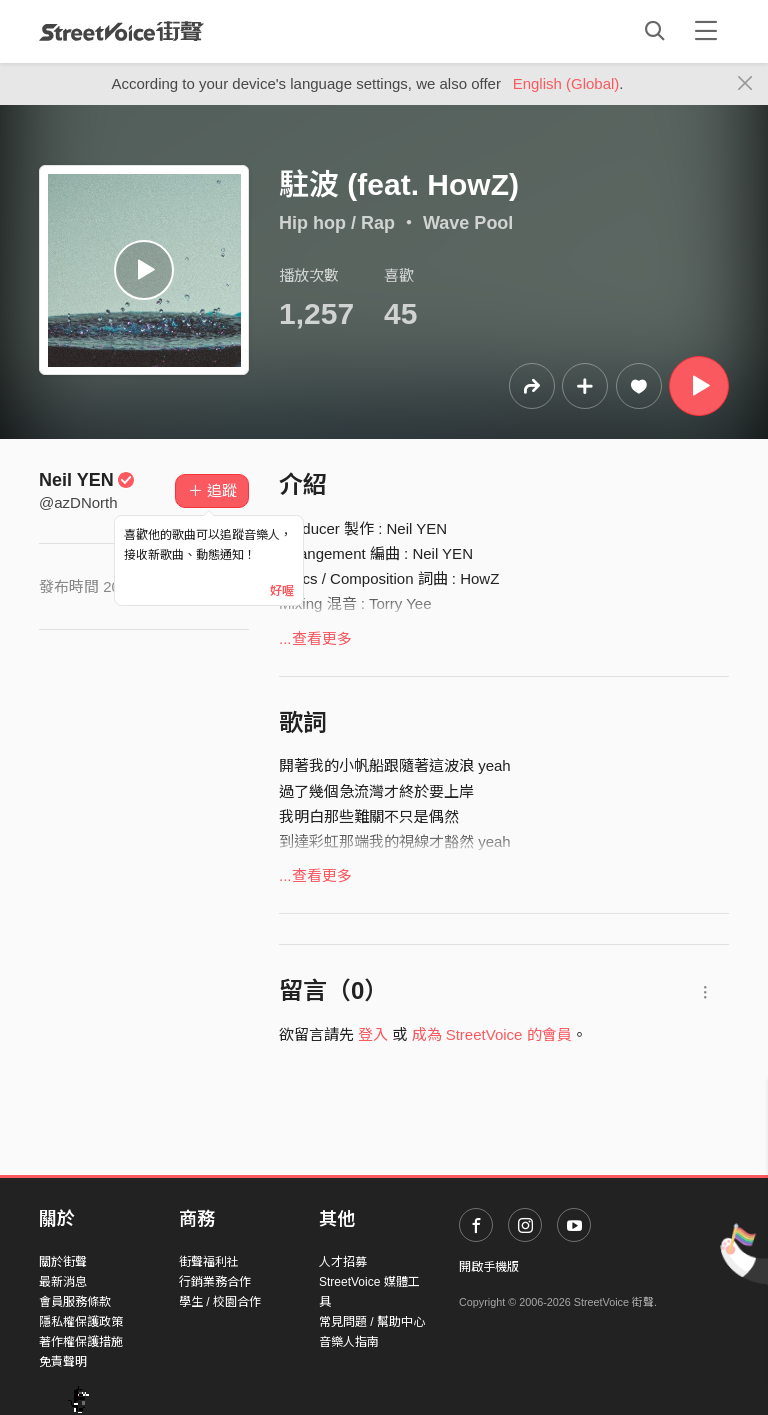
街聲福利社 (209, 1262)
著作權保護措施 (81, 1342)
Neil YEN (87, 480)
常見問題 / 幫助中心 (372, 1322)
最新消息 (63, 1282)
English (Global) (566, 83)
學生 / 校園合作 (220, 1302)
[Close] (745, 84)
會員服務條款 (75, 1302)
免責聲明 (63, 1362)
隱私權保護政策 (81, 1322)
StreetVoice (121, 31)
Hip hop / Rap (337, 223)
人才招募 (343, 1262)
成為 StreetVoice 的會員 (492, 1034)
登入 (373, 1034)
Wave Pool (468, 223)
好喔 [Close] (282, 591)
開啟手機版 (489, 1267)
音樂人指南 (349, 1342)
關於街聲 (63, 1262)
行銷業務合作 (215, 1282)
